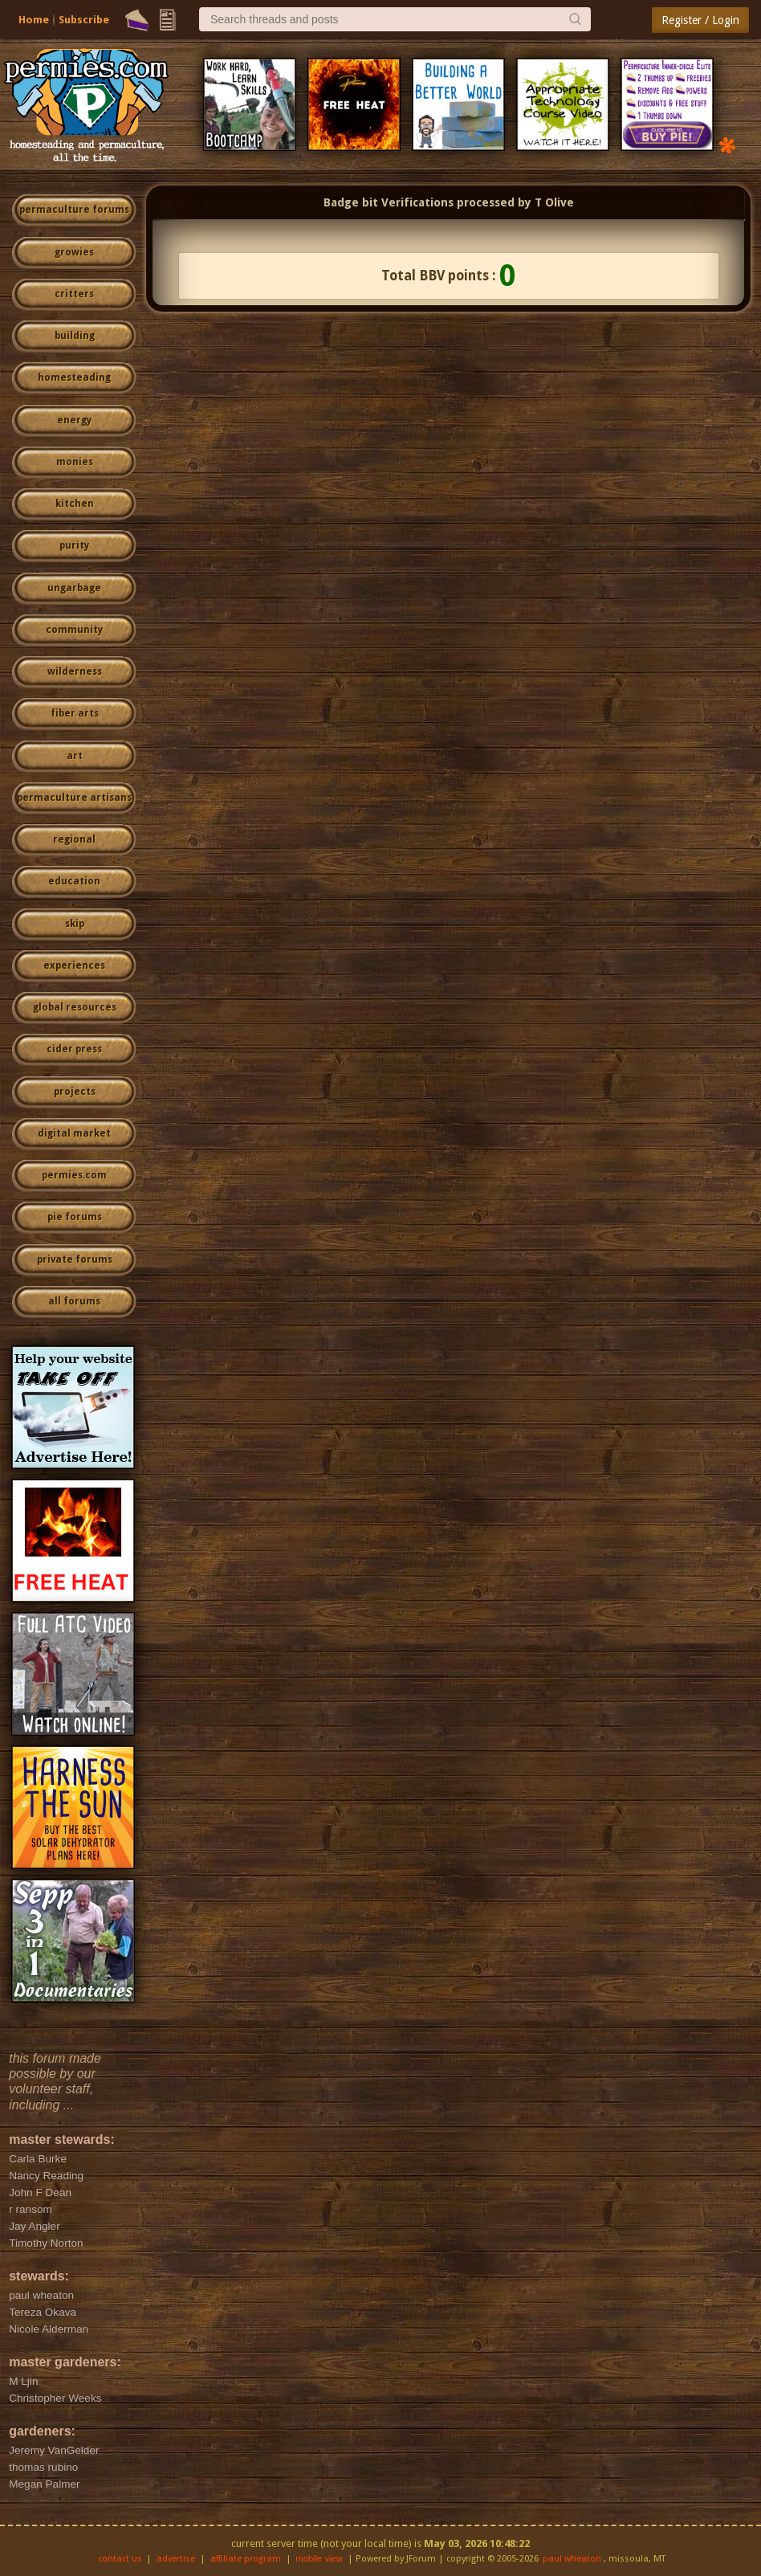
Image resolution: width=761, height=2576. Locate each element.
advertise (176, 2559)
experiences (74, 965)
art (75, 755)
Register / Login (700, 20)
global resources (74, 1007)
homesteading (74, 377)
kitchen (74, 503)
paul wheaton (572, 2559)
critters (74, 294)
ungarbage (74, 588)
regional (74, 839)
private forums (74, 1259)
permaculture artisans (74, 797)
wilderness (74, 671)
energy (74, 420)
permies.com (74, 1175)
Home (33, 20)
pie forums (74, 1217)
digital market (74, 1133)
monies (74, 461)
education (74, 881)
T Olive (554, 202)
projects (75, 1091)
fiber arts (75, 713)
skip (74, 923)
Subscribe (84, 20)
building (75, 335)
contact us (120, 2559)
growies (74, 252)
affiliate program (245, 2559)
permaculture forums (74, 209)
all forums (74, 1301)
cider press (74, 1049)
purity (74, 545)
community (74, 629)
